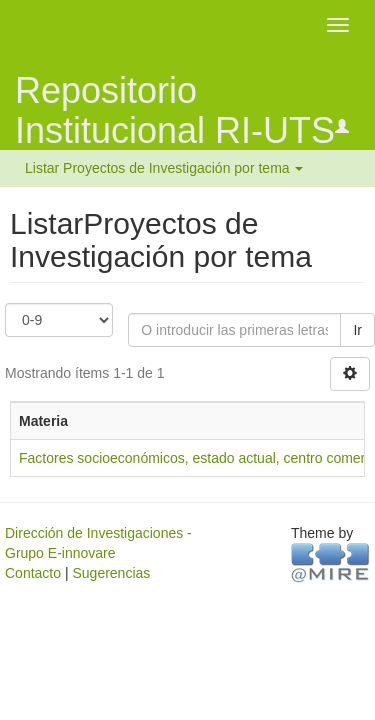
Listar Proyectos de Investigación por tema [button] (164, 168)
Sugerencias (111, 573)
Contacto (33, 573)
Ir (357, 330)
